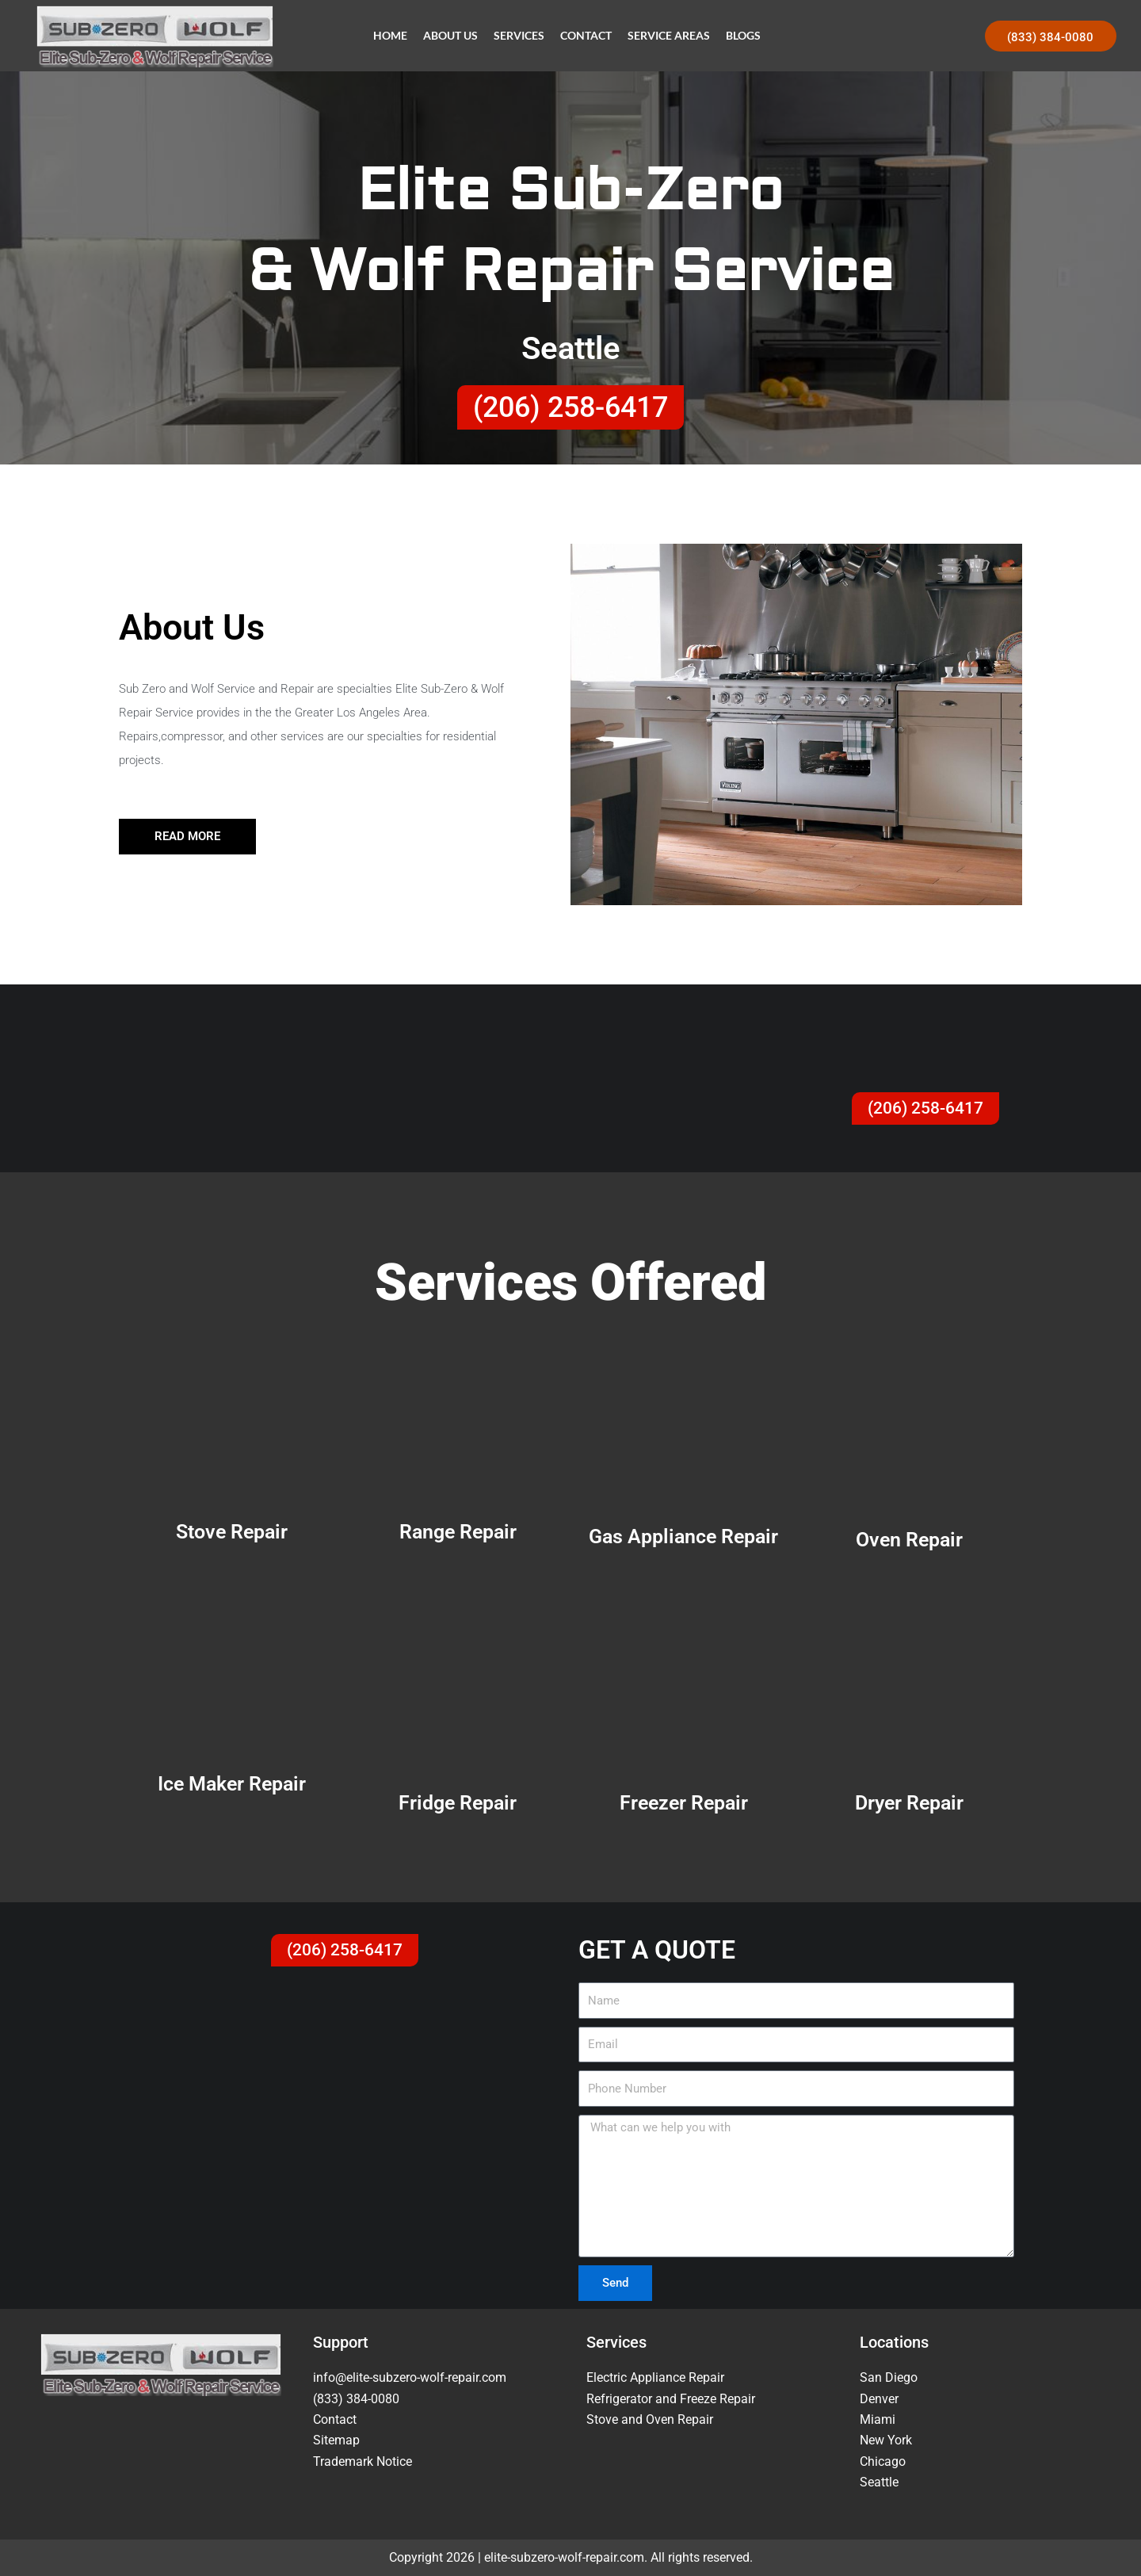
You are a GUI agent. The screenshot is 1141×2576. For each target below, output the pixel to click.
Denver (879, 2398)
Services (519, 35)
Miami (877, 2419)
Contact (586, 35)
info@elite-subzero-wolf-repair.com (409, 2377)
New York (886, 2440)
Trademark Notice (362, 2461)
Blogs (743, 35)
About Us (450, 35)
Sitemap (336, 2440)
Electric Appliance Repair (655, 2377)
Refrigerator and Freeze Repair (670, 2398)
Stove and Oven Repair (649, 2419)
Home (390, 35)
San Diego (889, 2377)
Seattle (879, 2482)
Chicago (883, 2461)
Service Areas (669, 35)
